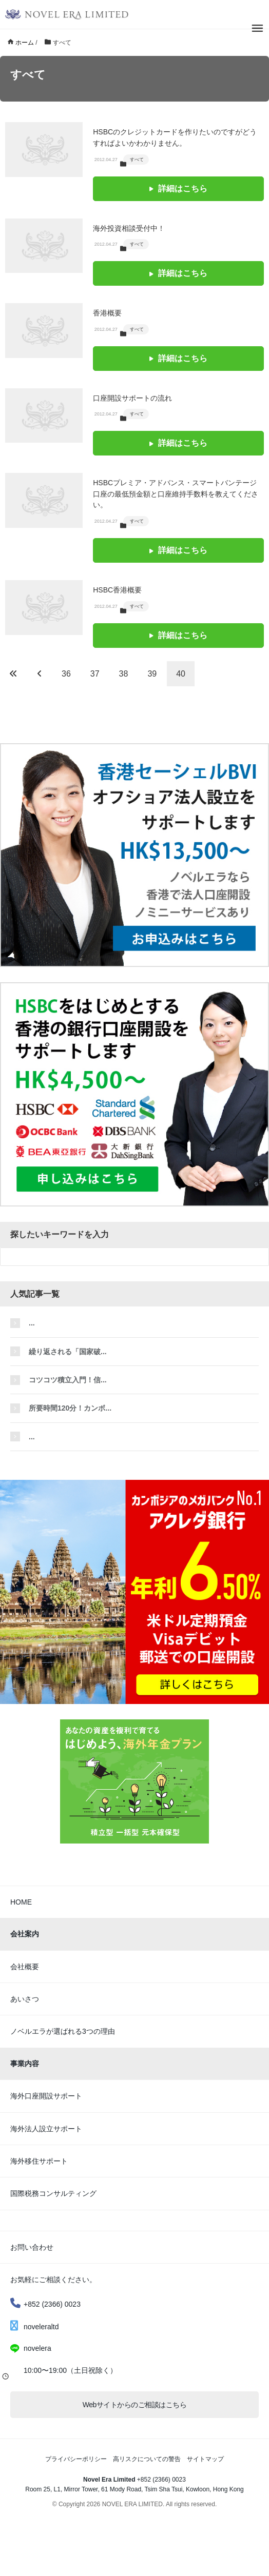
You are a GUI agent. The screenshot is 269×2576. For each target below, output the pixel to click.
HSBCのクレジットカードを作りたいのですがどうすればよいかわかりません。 (175, 137)
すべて (137, 159)
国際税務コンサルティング (53, 2193)
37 (95, 673)
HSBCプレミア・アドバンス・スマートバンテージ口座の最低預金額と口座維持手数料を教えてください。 (175, 494)
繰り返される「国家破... (68, 1352)
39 (152, 673)
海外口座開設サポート (46, 2096)
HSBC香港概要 (117, 590)
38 (123, 673)
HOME (21, 1902)
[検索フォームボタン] (259, 1256)
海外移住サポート (39, 2161)
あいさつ (24, 1999)
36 (66, 673)
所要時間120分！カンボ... (70, 1408)
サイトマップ (205, 2459)
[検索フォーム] (124, 1256)
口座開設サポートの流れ (132, 398)
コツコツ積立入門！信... (68, 1380)
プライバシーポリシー (76, 2459)
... (32, 1323)
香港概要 (107, 313)
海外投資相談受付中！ (129, 228)
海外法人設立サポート (46, 2129)
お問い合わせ (31, 2247)
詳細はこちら (178, 188)
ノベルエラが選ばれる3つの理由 (62, 2031)
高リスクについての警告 (147, 2459)
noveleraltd (34, 2327)
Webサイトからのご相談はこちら (135, 2405)
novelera (37, 2348)
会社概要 (24, 1967)
